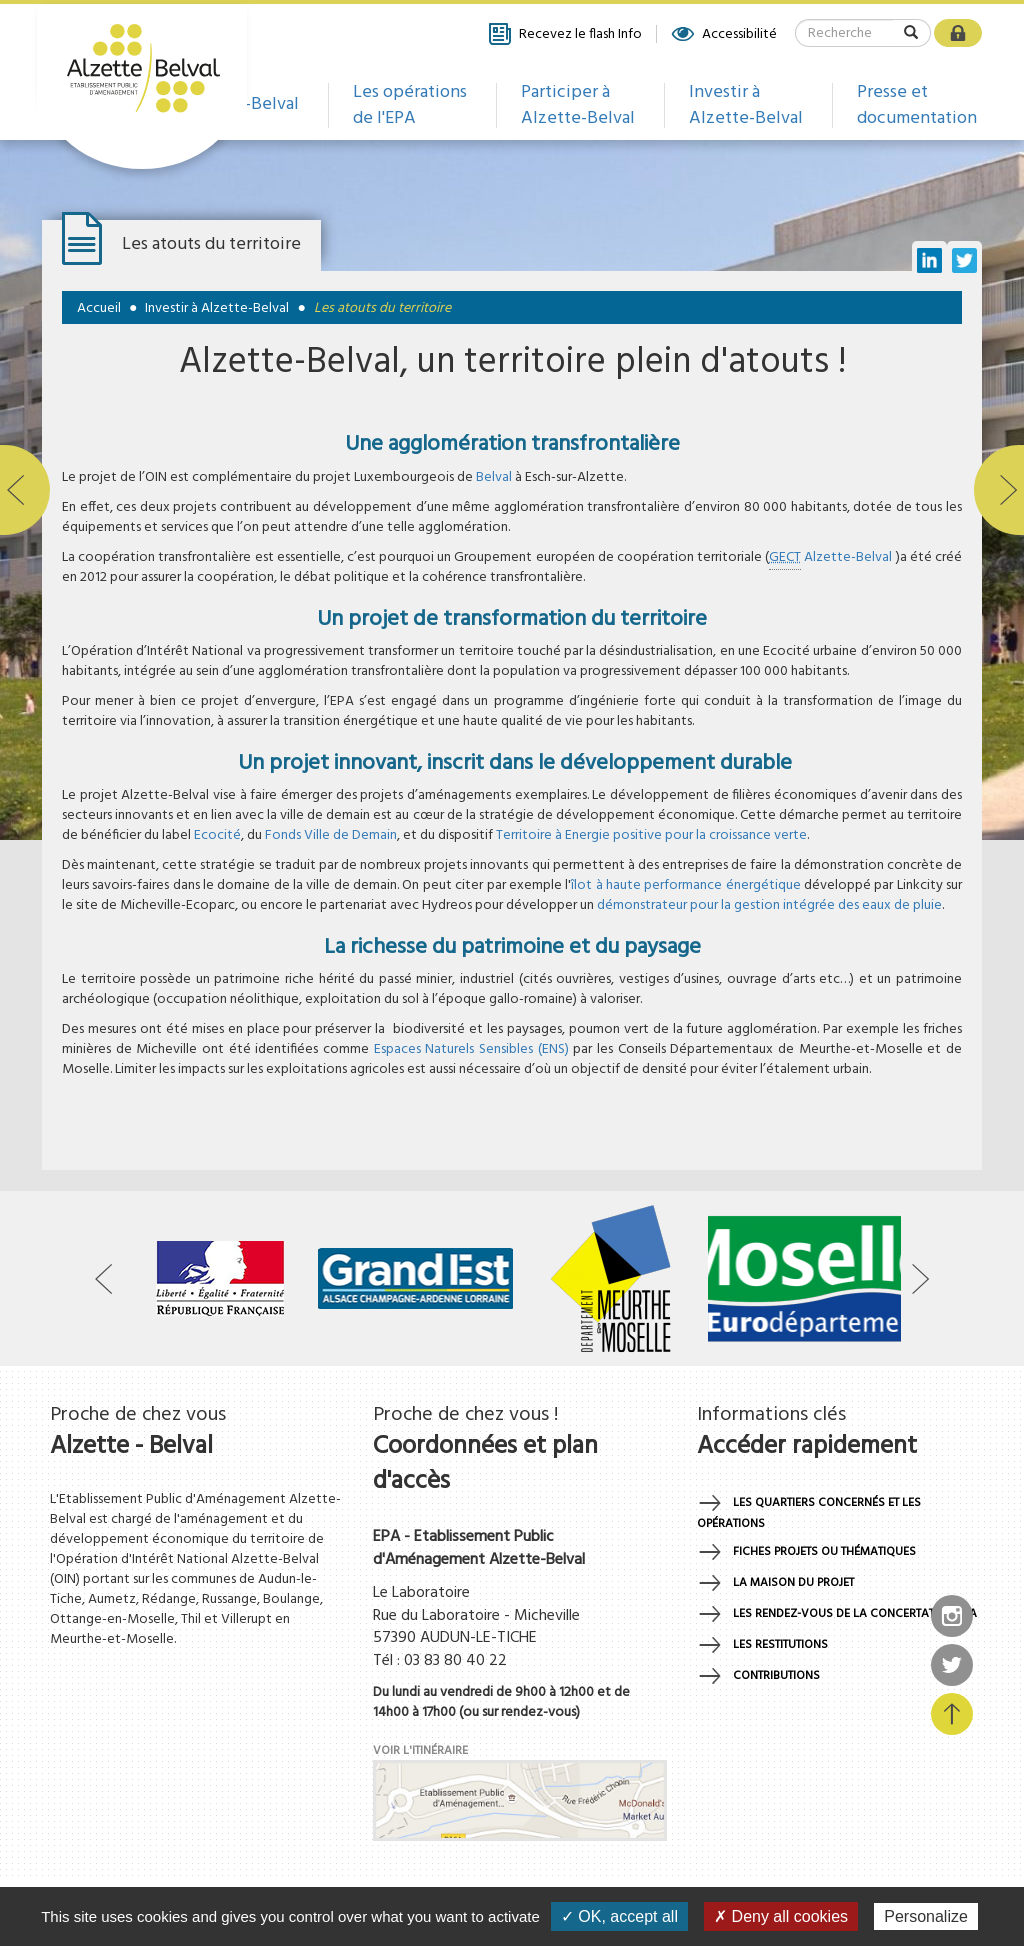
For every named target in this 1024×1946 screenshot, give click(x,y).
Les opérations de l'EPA (410, 105)
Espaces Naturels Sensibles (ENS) (471, 1049)
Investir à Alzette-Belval (746, 105)
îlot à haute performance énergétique (685, 885)
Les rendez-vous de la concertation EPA (855, 1614)
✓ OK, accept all (619, 1916)
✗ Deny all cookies (781, 1916)
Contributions (776, 1676)
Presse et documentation (917, 105)
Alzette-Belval (832, 558)
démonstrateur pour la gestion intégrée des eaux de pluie (769, 905)
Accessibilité (723, 34)
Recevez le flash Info (564, 34)
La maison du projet (793, 1583)
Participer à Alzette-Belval (578, 105)
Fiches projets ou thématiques (824, 1552)
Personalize (926, 1916)
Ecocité (217, 835)
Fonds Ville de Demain (331, 835)
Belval (494, 477)
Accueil (99, 308)
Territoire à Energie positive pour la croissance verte (651, 835)
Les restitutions (780, 1645)
